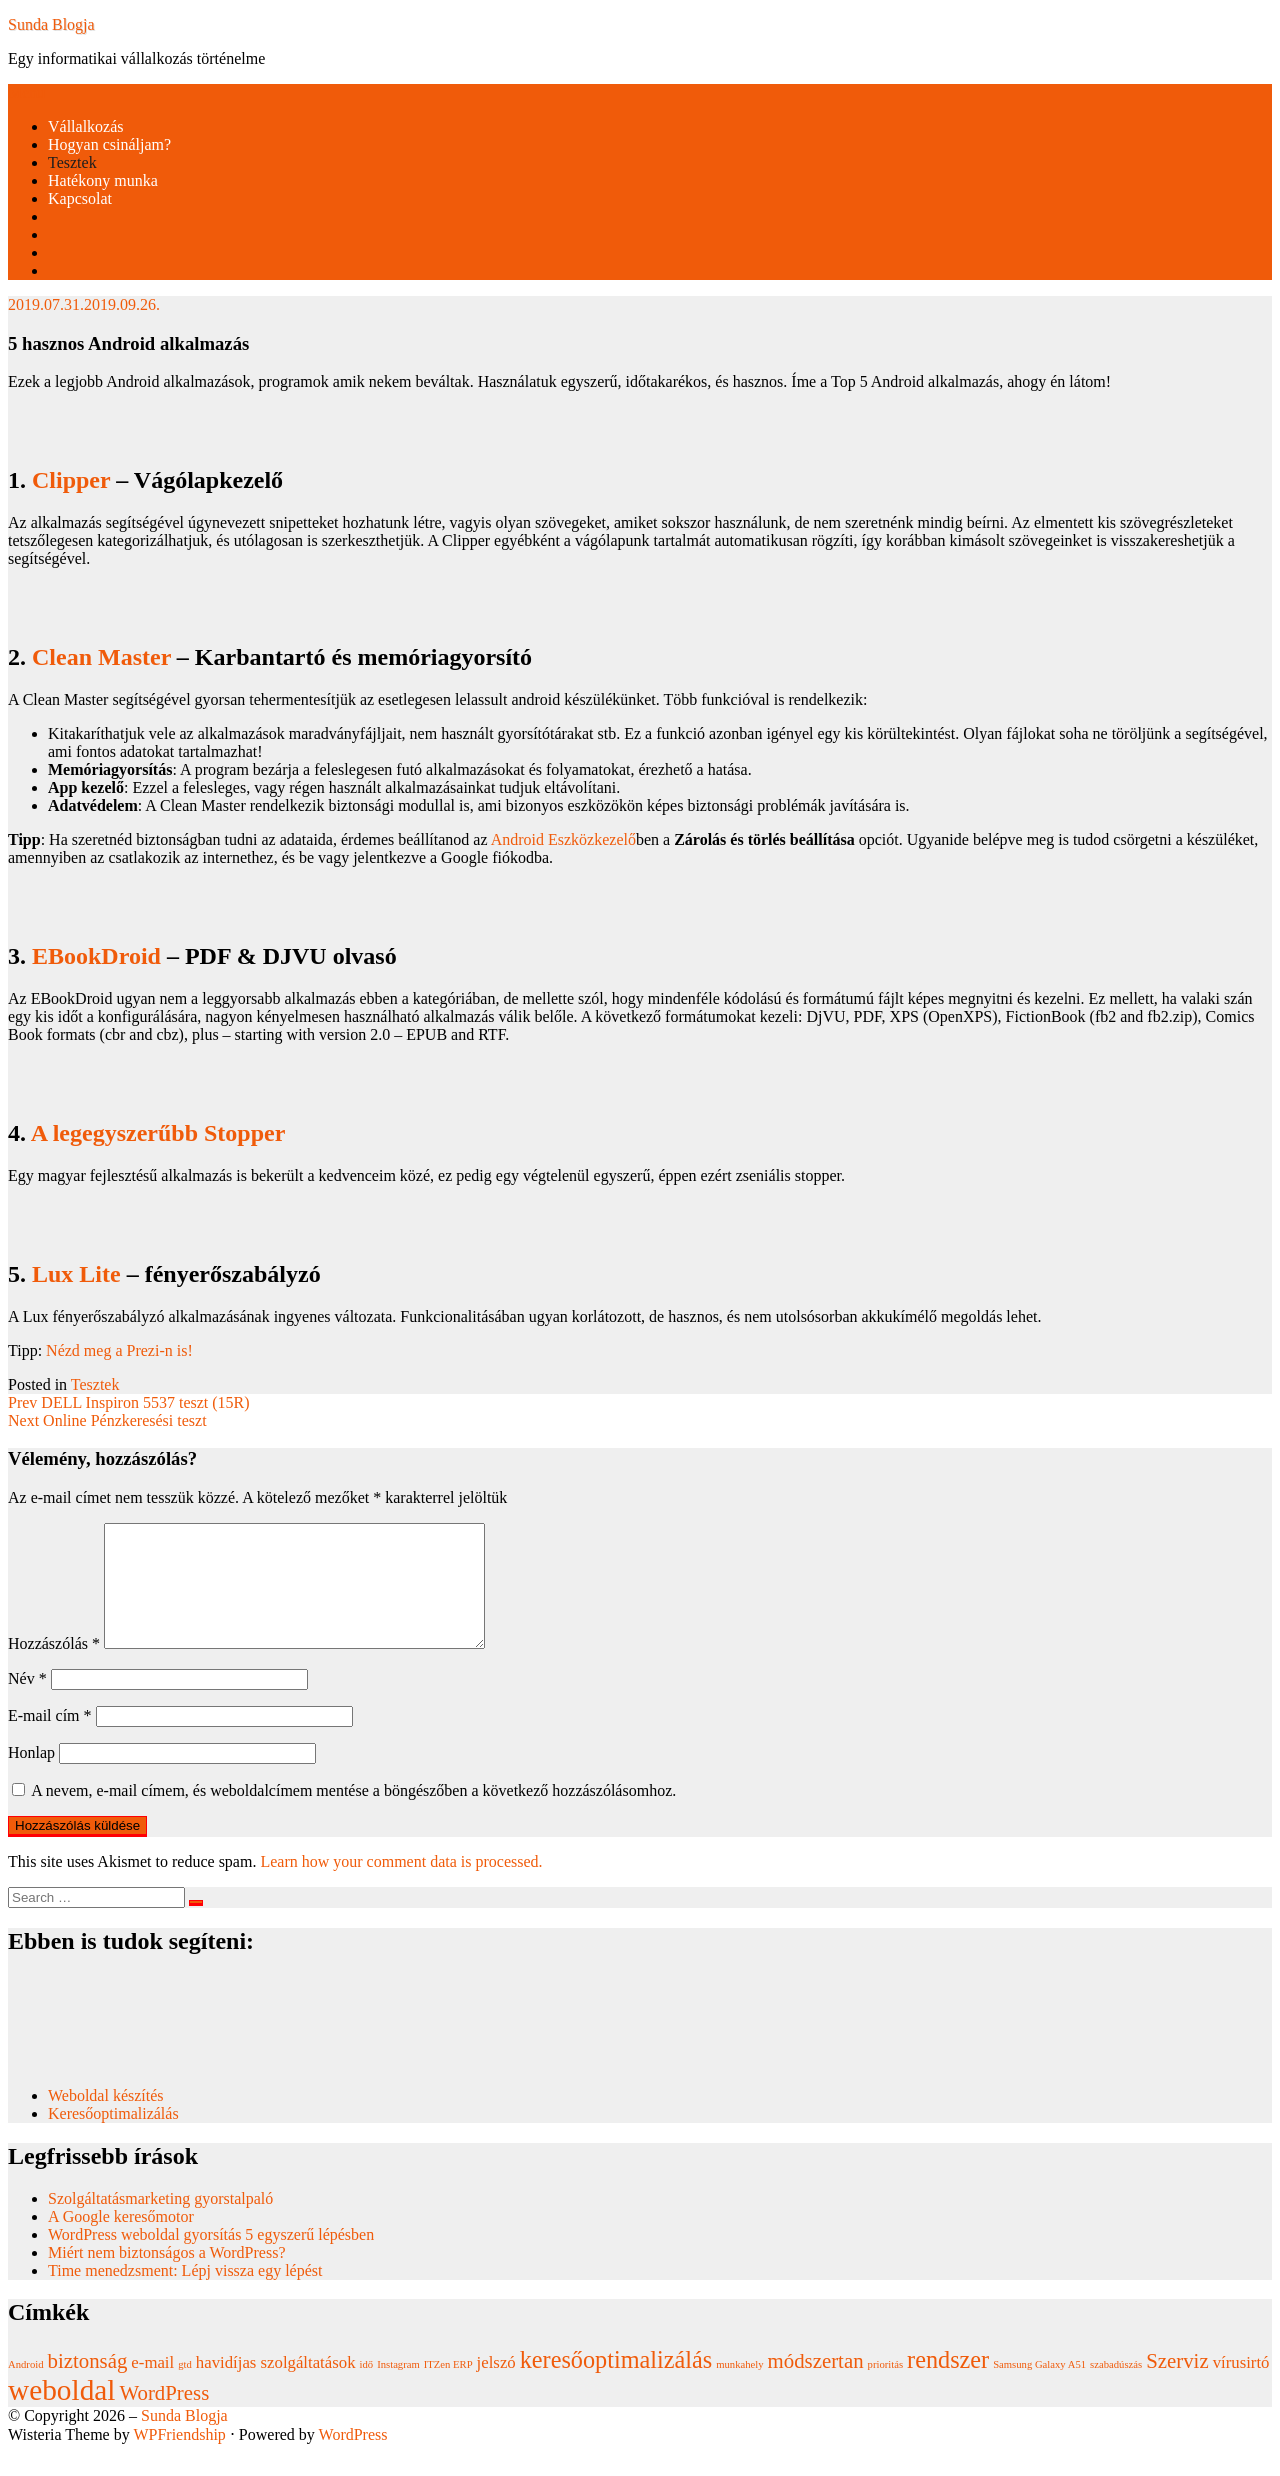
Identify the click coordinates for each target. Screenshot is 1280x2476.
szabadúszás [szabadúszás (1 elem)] (1116, 2388)
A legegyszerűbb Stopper (158, 1133)
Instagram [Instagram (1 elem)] (398, 2388)
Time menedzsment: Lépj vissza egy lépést (185, 2294)
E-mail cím (50, 1739)
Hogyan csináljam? (109, 144)
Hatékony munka (103, 180)
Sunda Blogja (51, 24)
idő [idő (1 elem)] (367, 2388)
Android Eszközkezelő (563, 839)
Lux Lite (76, 1274)
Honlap (31, 1776)
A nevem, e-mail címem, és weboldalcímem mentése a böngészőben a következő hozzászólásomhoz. (353, 1814)
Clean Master (101, 657)
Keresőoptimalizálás (113, 2137)
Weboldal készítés (108, 2119)
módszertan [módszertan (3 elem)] (816, 2385)
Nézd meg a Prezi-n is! (119, 1350)
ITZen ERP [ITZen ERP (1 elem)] (448, 2388)
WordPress (353, 2458)
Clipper (71, 480)
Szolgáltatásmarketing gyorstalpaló (162, 2222)
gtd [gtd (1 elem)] (185, 2388)
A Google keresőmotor (121, 2240)
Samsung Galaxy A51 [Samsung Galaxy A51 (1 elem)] (1039, 2388)
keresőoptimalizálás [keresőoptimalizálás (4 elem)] (616, 2383)
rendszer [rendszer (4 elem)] (948, 2383)
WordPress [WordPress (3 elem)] (165, 2417)
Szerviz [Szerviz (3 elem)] (1177, 2385)
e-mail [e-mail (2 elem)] (152, 2386)
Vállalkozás (86, 126)
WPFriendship (179, 2458)
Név (27, 1702)
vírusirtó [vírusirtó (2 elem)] (1241, 2386)
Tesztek (72, 162)
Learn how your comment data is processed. (401, 1885)
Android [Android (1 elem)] (26, 2388)
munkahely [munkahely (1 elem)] (739, 2388)
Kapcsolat (80, 198)
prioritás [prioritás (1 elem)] (886, 2388)
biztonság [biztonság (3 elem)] (88, 2385)
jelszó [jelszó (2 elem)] (496, 2386)
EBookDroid (96, 956)
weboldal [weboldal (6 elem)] (62, 2414)
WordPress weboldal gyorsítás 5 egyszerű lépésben (211, 2258)
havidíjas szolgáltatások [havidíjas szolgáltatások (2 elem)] (276, 2386)
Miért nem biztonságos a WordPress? (166, 2276)
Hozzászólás (54, 1667)
